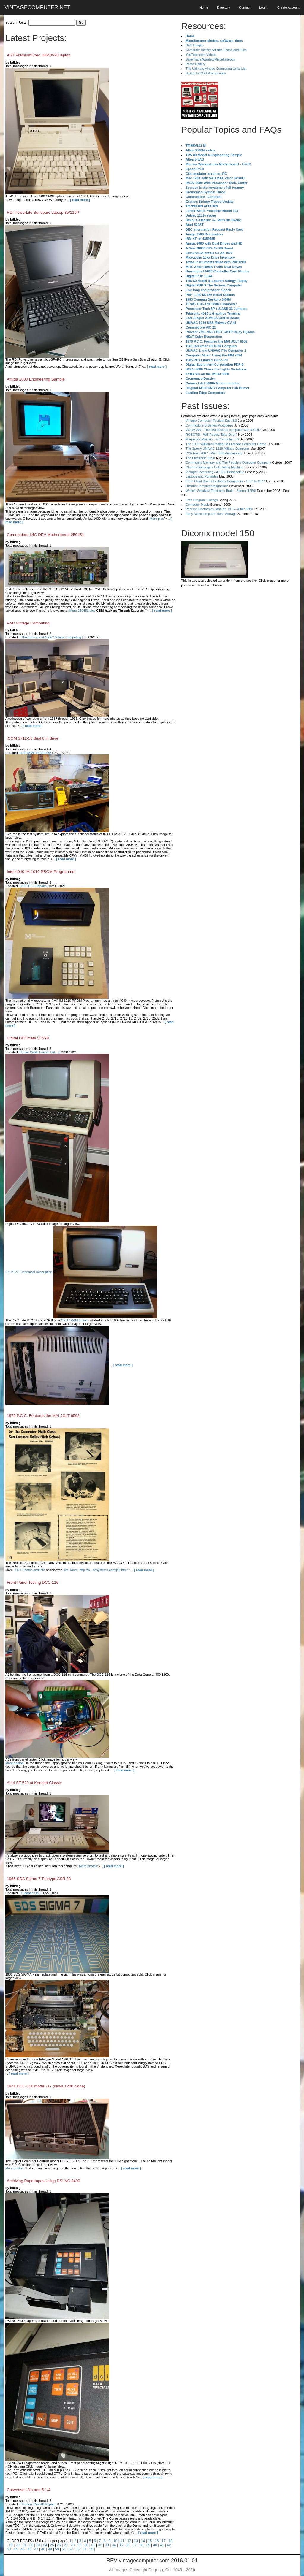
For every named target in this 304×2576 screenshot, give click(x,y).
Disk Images (195, 45)
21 (24, 2545)
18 (170, 2541)
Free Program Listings (202, 500)
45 (22, 2549)
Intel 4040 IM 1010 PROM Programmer (41, 871)
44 (16, 2549)
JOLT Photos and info (29, 1570)
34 (114, 2545)
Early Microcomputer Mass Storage (211, 514)
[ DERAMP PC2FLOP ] (36, 752)
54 (84, 2549)
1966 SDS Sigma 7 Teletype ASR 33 (39, 1878)
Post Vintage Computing (28, 623)
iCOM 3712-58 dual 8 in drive (32, 738)
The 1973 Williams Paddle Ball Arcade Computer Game (226, 444)
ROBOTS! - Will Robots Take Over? (211, 434)
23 (38, 2545)
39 (148, 2545)
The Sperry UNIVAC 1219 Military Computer (217, 448)
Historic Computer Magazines (207, 486)
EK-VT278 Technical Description (28, 1272)
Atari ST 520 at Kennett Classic (34, 1783)
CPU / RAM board (74, 1320)
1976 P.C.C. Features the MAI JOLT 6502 (43, 1415)
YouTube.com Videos (201, 54)
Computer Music (197, 504)
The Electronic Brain (200, 458)
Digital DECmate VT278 (28, 1038)
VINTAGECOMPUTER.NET (37, 7)
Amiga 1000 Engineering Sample (36, 379)
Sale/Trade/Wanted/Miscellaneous (210, 59)
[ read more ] (80, 200)
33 (107, 2545)
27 (66, 2545)
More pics (157, 518)
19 (10, 2545)
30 (86, 2545)
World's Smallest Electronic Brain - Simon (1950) (221, 490)
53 (78, 2549)
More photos (14, 1763)
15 (150, 2541)
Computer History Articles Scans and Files (216, 50)
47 (36, 2549)
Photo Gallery (195, 64)
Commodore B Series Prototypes (209, 425)
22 (31, 2545)
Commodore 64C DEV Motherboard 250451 (45, 534)
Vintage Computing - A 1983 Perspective (215, 472)
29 (79, 2545)
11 (122, 2541)
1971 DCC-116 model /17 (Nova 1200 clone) (46, 2086)
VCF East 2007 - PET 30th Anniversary (214, 453)
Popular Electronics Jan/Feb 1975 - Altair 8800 (219, 509)
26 (59, 2545)
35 (121, 2545)
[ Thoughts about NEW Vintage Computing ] (51, 637)
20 (18, 2545)
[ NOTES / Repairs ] (34, 886)
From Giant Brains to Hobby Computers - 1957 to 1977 (225, 481)
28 (73, 2545)
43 (9, 2549)
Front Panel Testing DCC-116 (32, 1582)
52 (70, 2549)
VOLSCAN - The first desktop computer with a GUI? (223, 430)
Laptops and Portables (202, 476)
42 (169, 2545)
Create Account (288, 7)
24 (45, 2545)
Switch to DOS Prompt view (206, 73)
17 (163, 2541)
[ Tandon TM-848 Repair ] (38, 2504)
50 (57, 2549)
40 (155, 2545)
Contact (244, 7)
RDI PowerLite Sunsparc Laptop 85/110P (43, 212)
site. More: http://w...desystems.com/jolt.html (95, 1570)
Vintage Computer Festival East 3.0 (211, 420)
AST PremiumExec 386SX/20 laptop (39, 55)
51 (64, 2549)
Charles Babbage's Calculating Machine (214, 467)
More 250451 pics (82, 610)
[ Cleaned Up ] (30, 1893)
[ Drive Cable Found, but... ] (40, 1052)
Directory (223, 7)
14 (143, 2541)
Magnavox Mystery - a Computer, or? (212, 439)
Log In (263, 7)
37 (134, 2545)
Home (204, 7)
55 (91, 2549)
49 (50, 2549)
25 (52, 2545)
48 (43, 2549)
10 (115, 2541)
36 (127, 2545)
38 (141, 2545)
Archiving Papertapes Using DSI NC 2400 (43, 2181)
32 (100, 2545)
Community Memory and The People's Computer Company (228, 462)
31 (93, 2545)
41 (162, 2545)
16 (157, 2541)
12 (129, 2541)
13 (136, 2541)
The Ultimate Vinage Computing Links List (216, 68)
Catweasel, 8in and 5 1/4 (28, 2490)
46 (29, 2549)
